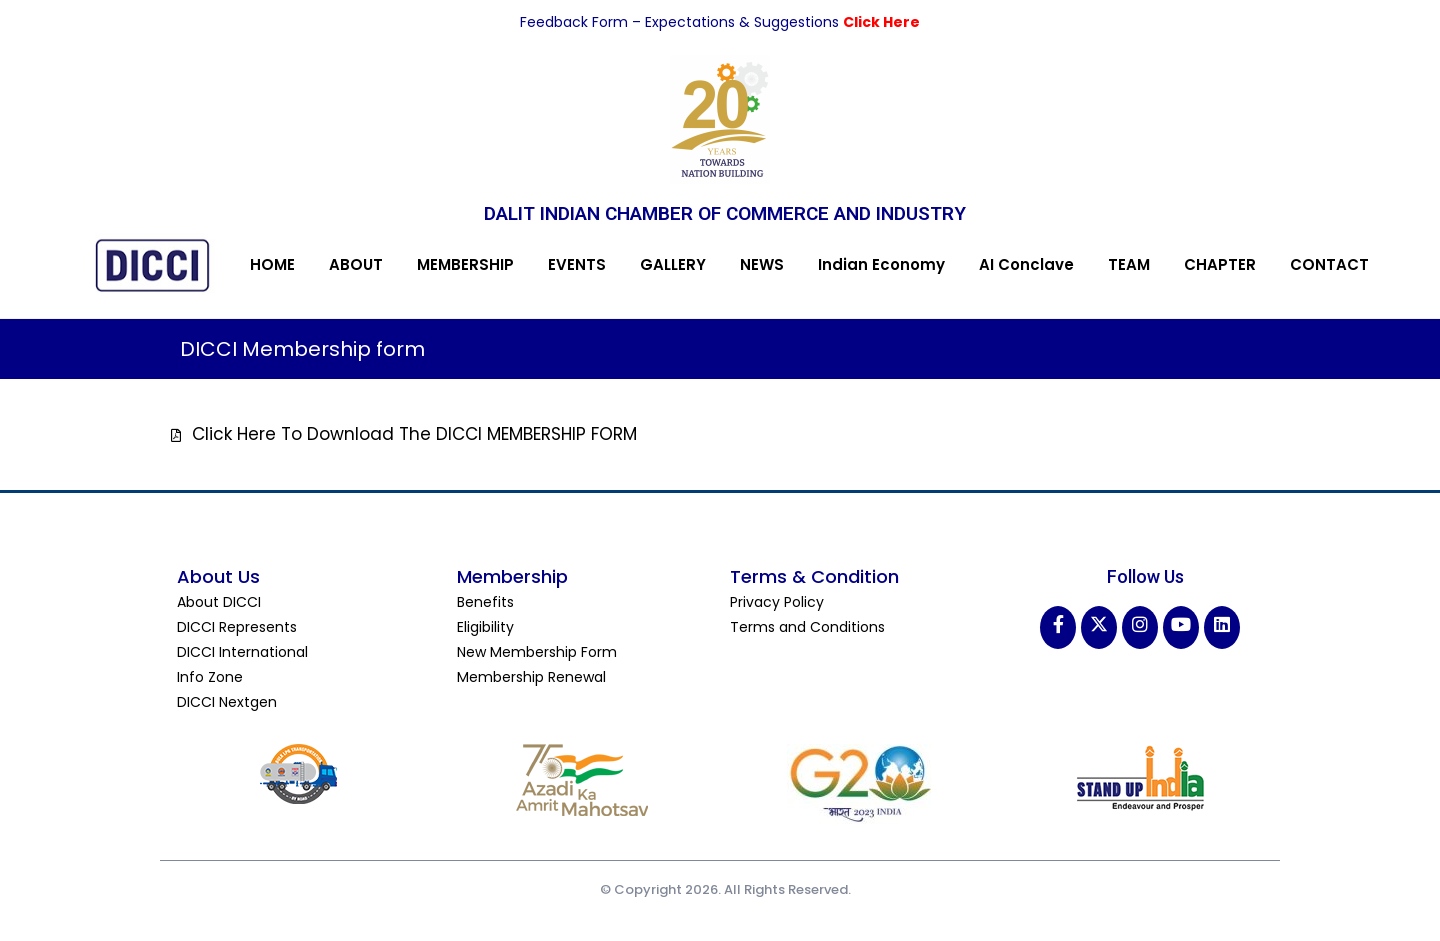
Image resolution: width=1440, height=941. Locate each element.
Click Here (881, 22)
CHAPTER (1220, 264)
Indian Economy (881, 264)
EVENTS (577, 264)
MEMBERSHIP (465, 264)
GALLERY (673, 264)
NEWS (762, 264)
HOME (272, 264)
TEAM (1129, 264)
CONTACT (1329, 264)
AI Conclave (1026, 264)
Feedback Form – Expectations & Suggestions (681, 22)
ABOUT (356, 264)
